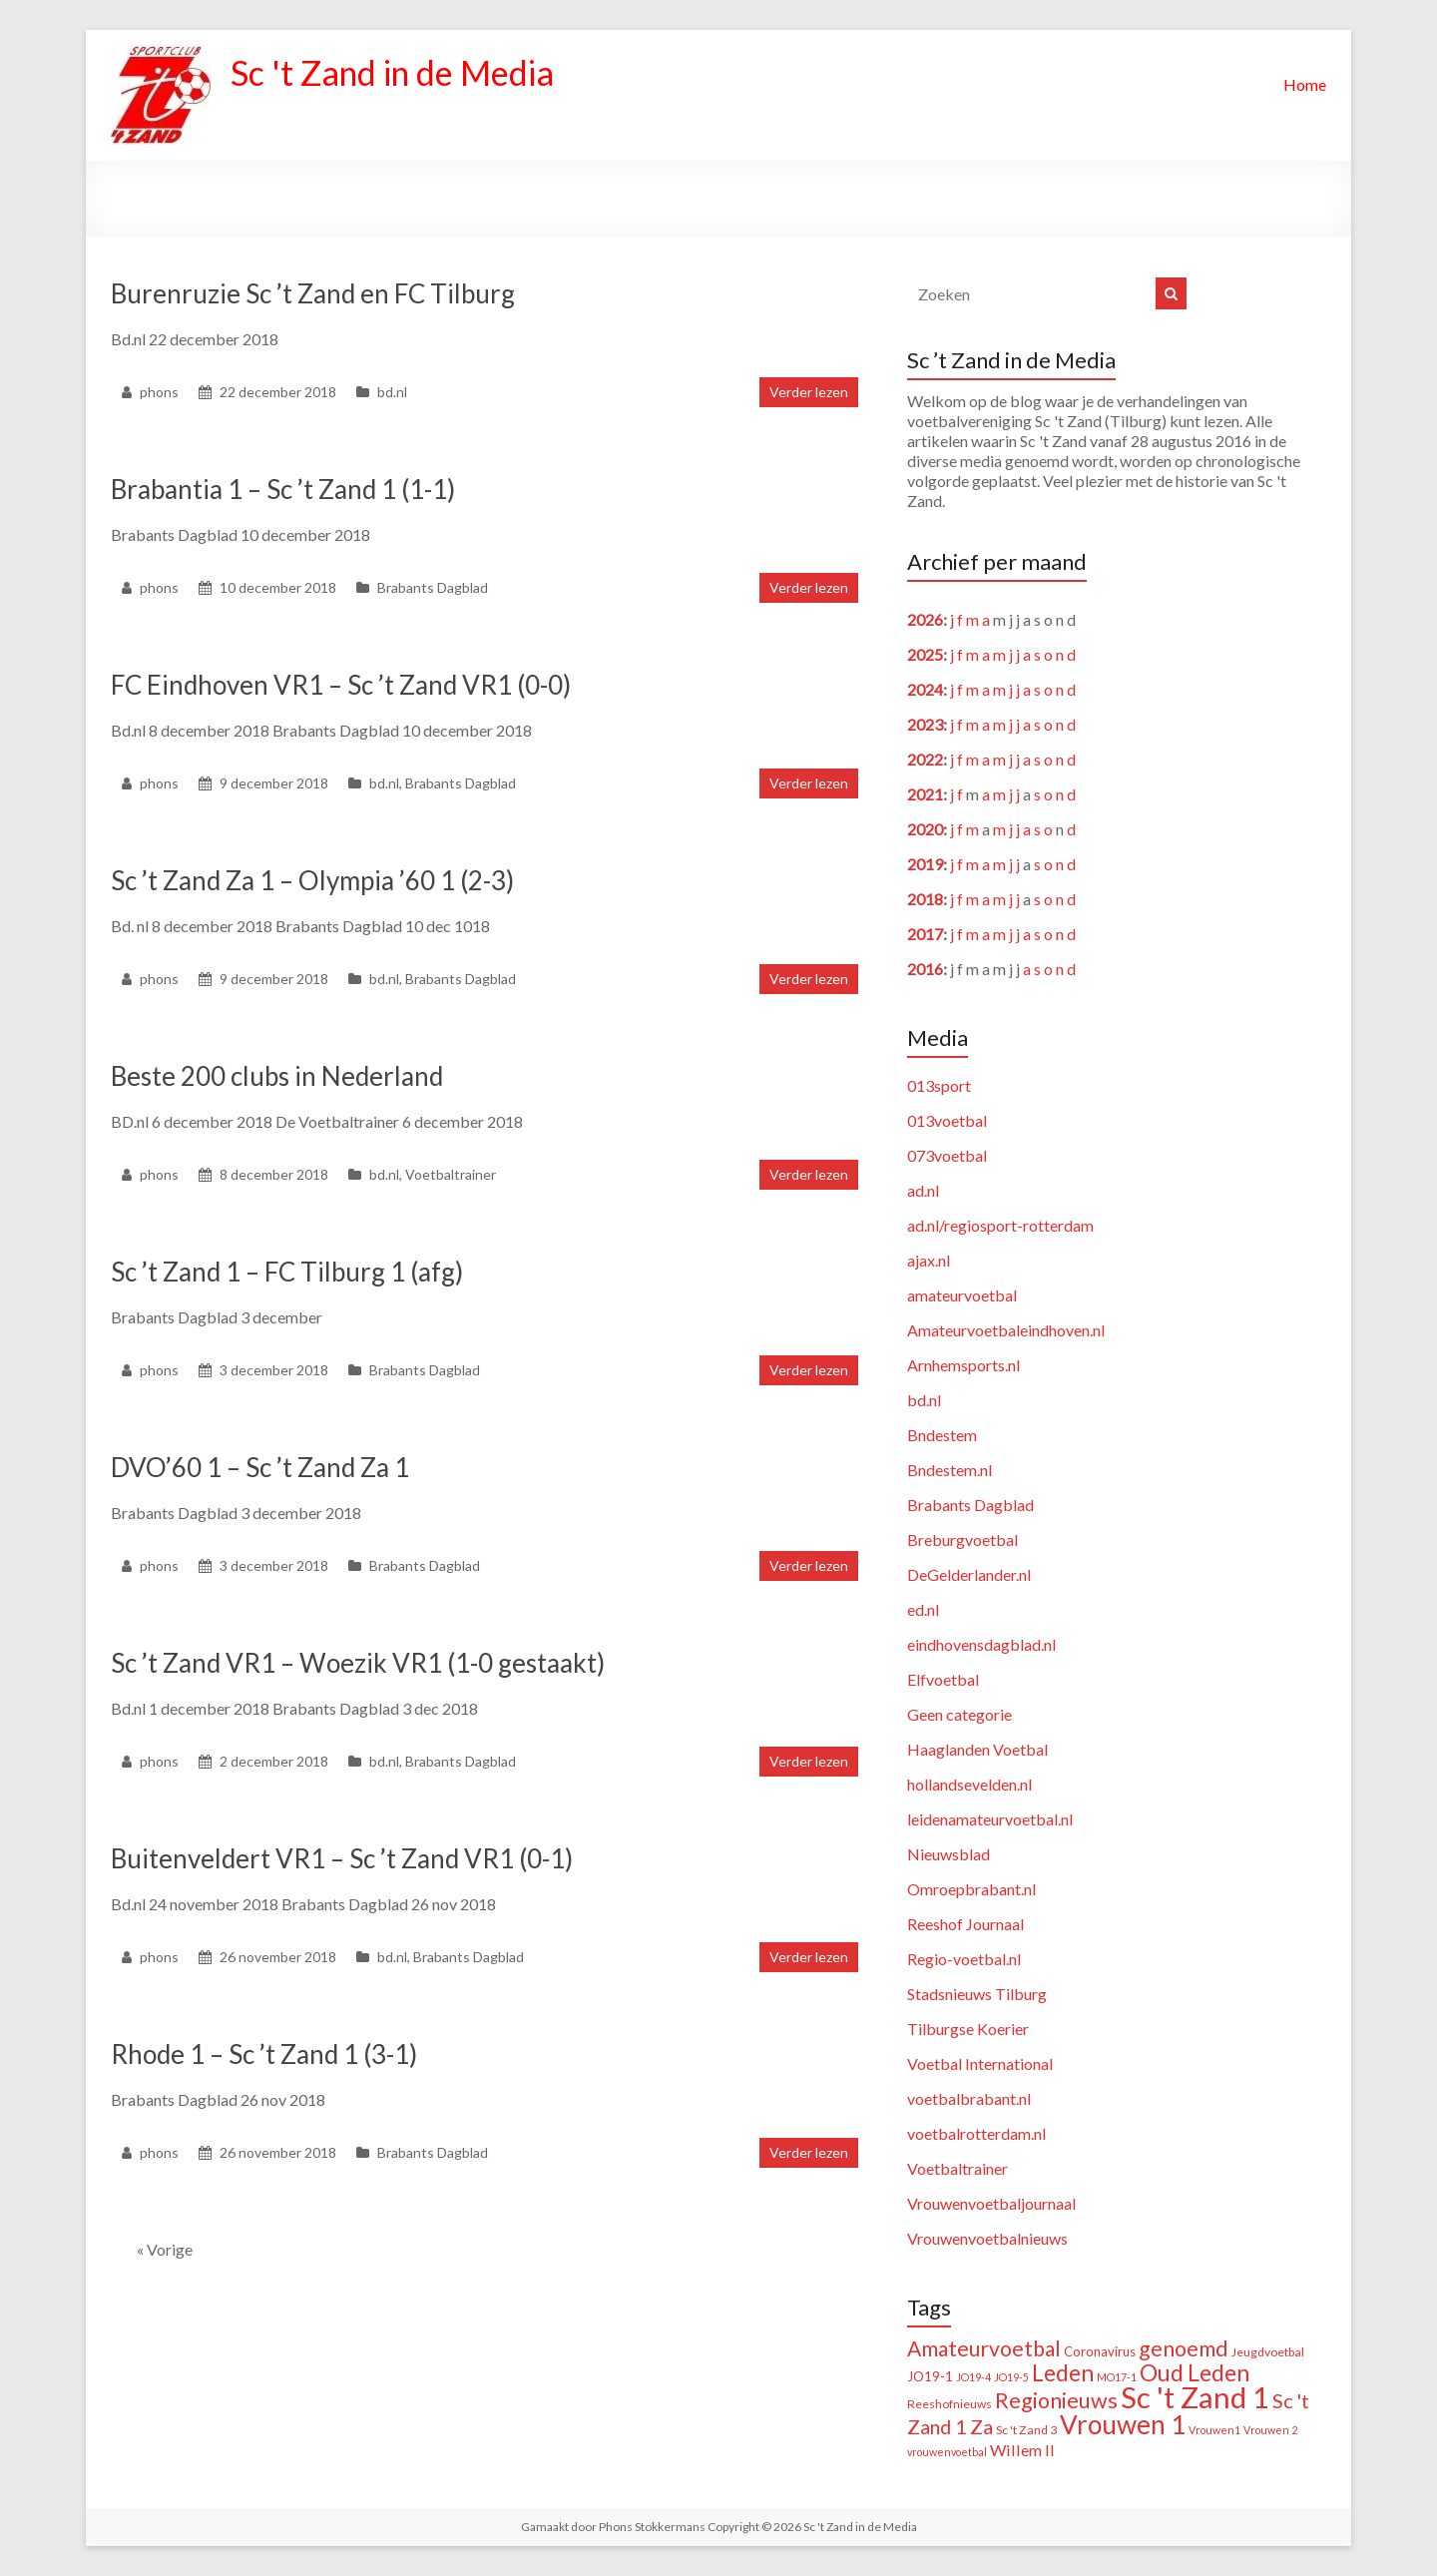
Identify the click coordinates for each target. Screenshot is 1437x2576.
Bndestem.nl (949, 1469)
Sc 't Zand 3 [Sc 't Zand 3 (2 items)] (1026, 2429)
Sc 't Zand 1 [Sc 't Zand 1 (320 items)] (1195, 2396)
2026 (925, 619)
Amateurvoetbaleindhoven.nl (1006, 1329)
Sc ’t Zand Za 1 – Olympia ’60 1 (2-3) (312, 880)
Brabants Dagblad (432, 587)
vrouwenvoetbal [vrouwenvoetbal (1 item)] (947, 2451)
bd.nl (392, 391)
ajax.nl (928, 1260)
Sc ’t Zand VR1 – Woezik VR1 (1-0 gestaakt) (358, 1663)
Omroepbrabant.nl (971, 1888)
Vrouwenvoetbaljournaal (991, 2203)
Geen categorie (959, 1714)
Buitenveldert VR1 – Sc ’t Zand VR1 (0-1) (342, 1858)
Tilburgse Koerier (968, 2028)
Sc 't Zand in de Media (403, 73)
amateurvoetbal (962, 1295)
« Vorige (165, 2249)
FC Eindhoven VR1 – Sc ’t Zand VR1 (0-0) (341, 685)
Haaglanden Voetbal (977, 1749)
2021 (925, 793)
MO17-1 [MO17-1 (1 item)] (1117, 2376)
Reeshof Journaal (965, 1923)
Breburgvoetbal (962, 1539)
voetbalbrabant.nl (969, 2098)
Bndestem (942, 1434)
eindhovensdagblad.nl (981, 1644)
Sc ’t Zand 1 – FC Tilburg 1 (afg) (287, 1272)
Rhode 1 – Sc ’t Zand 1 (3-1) (264, 2054)
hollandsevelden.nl (969, 1784)
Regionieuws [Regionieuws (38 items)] (1056, 2400)
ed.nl (923, 1609)
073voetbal (947, 1155)
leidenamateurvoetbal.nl (990, 1818)
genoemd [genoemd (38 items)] (1183, 2348)
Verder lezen (808, 391)
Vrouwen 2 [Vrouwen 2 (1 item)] (1270, 2429)
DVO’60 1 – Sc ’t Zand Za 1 (260, 1467)
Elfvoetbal (943, 1679)
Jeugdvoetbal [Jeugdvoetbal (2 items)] (1267, 2351)
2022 (925, 759)
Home (1304, 84)
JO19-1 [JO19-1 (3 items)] (930, 2376)
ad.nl (923, 1190)
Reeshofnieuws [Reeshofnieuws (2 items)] (949, 2403)
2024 (925, 689)
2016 (925, 968)
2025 (925, 654)
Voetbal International (980, 2063)
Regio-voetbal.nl (964, 1958)
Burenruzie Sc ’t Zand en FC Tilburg (313, 293)
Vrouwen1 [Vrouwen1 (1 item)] (1214, 2429)
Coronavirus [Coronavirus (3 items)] (1100, 2351)
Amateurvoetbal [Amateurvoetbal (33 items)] (984, 2347)
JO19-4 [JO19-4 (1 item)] (973, 2376)
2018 (925, 898)
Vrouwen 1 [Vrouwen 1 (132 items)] (1123, 2424)
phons (159, 391)
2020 (925, 828)
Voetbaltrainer (450, 1174)
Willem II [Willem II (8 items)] (1022, 2449)
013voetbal (947, 1120)
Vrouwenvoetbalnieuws (987, 2238)
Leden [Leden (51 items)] (1063, 2372)
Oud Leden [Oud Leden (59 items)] (1194, 2372)
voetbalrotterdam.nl (976, 2133)
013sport (939, 1085)
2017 (925, 933)
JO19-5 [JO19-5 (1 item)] (1011, 2376)
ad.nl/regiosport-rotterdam (1000, 1225)
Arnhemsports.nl (963, 1364)
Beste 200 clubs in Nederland (277, 1076)
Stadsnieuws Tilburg (977, 1993)
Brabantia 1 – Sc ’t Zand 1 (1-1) (283, 489)
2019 (925, 863)
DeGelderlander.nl (969, 1574)
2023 (925, 724)
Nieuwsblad (948, 1853)
